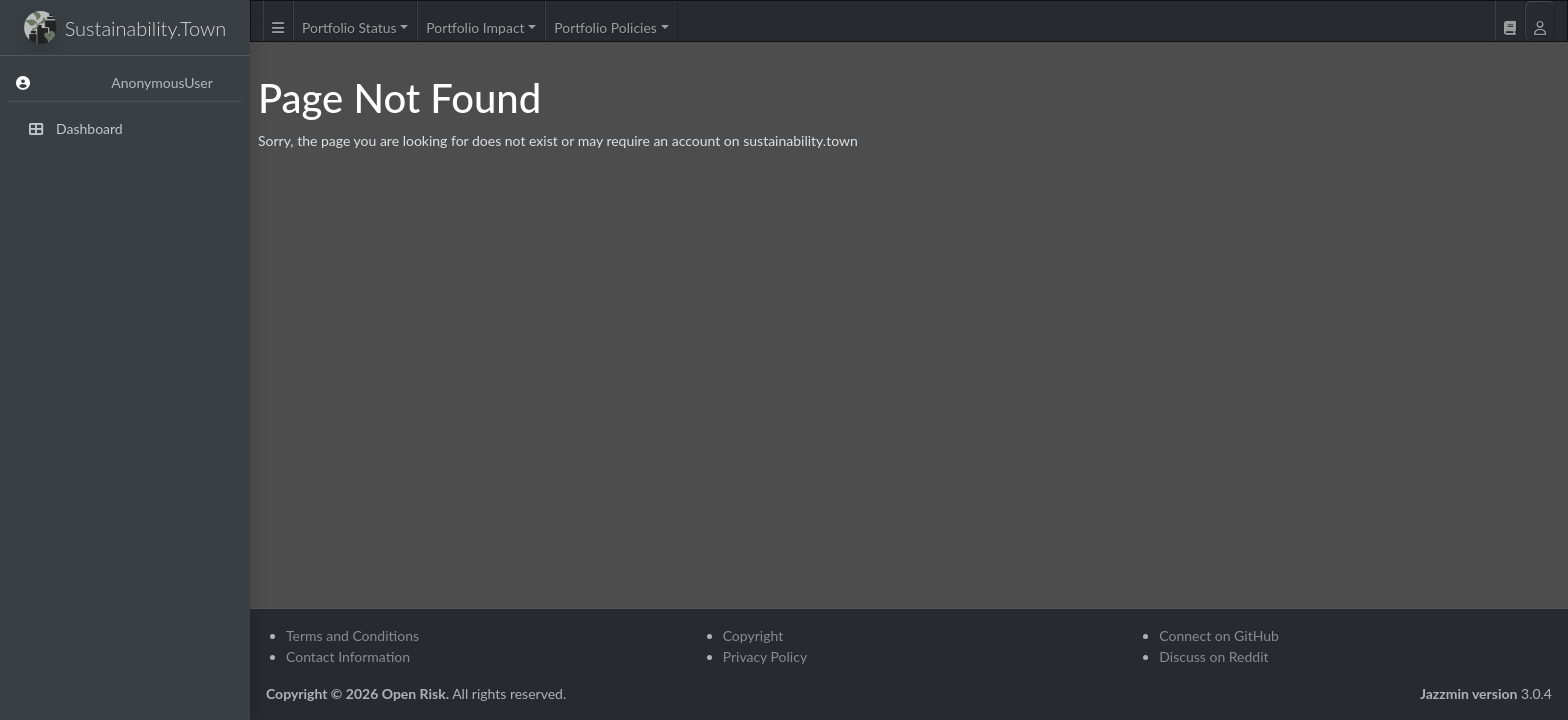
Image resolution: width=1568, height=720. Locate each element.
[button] (278, 21)
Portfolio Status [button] (349, 27)
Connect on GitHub (1219, 635)
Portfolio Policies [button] (605, 27)
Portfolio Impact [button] (475, 27)
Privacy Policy (765, 656)
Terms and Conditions (352, 635)
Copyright (753, 635)
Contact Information (348, 656)
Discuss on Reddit (1213, 656)
